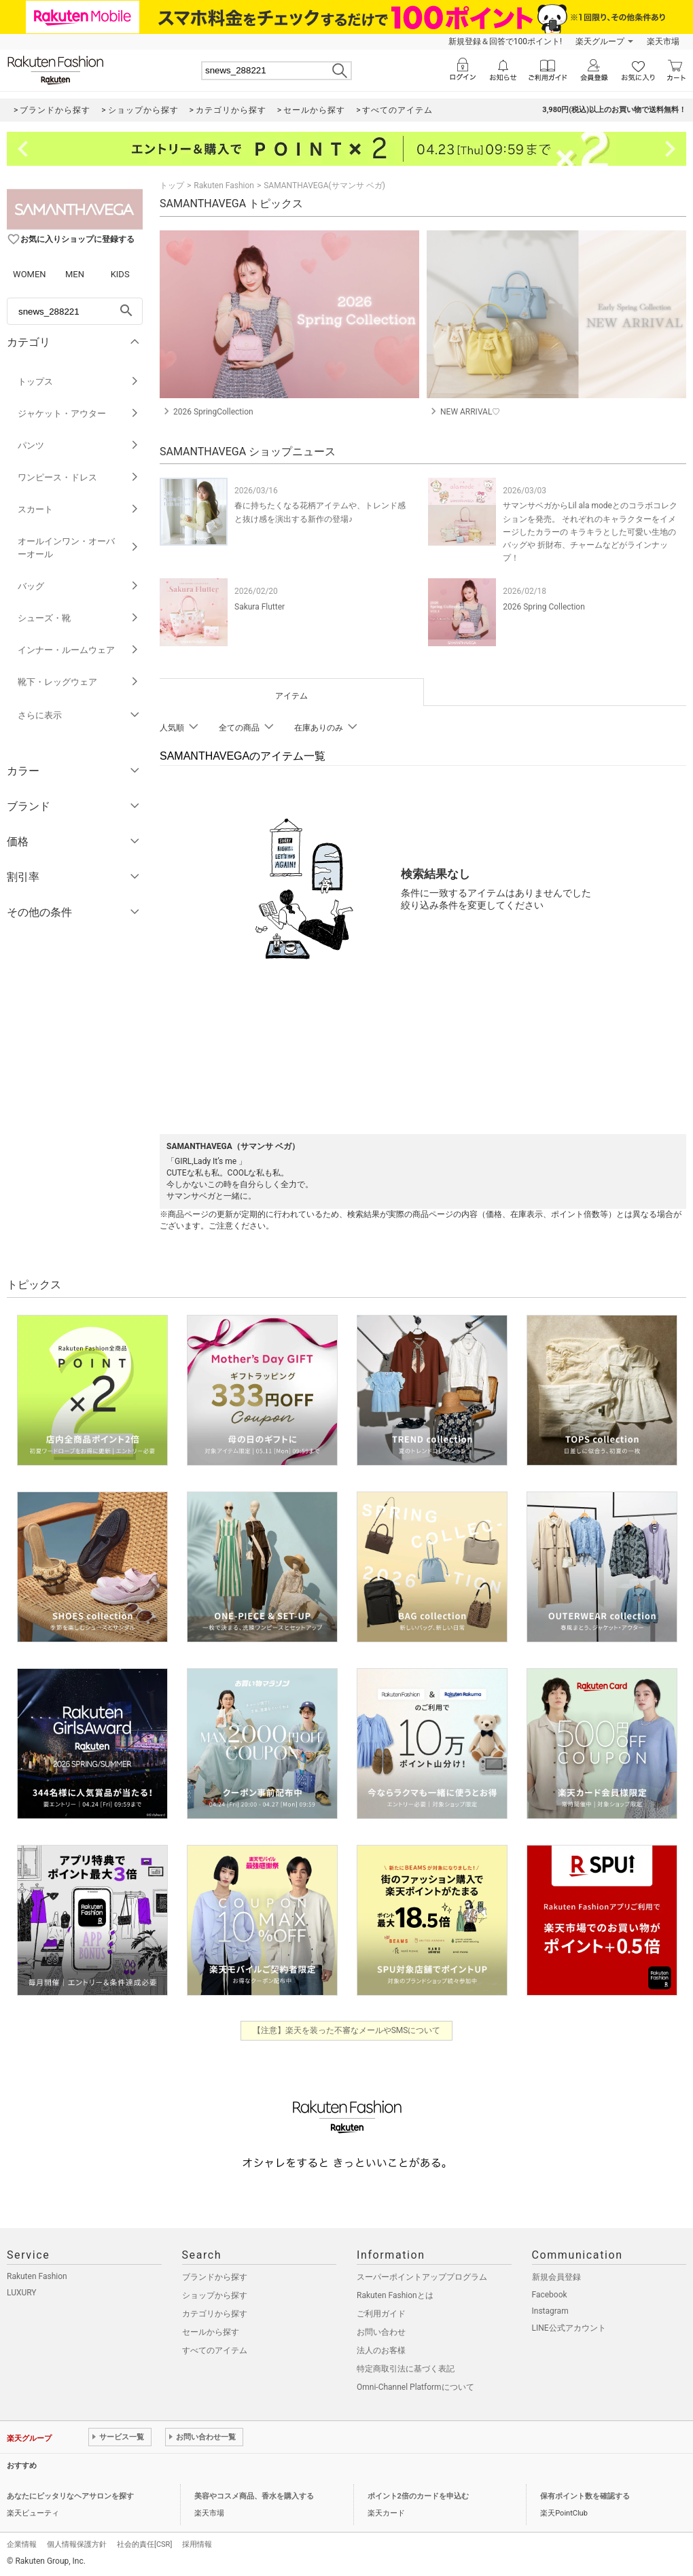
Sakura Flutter (259, 607)
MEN (74, 274)
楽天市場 (663, 41)
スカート (78, 509)
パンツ (78, 445)
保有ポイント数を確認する (585, 2496)
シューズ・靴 (78, 618)
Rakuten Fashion (224, 185)
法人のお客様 (381, 2350)
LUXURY (22, 2292)
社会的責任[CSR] (144, 2544)
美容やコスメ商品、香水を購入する (254, 2496)
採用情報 (197, 2544)
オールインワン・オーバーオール (78, 547)
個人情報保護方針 (77, 2544)
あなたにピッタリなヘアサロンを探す (70, 2496)
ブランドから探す (214, 2277)
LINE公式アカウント (569, 2328)
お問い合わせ (381, 2332)
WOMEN (29, 274)
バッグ (78, 586)
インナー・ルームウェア (78, 649)
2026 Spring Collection (544, 607)
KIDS (120, 274)
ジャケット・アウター (78, 413)
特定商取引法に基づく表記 (406, 2369)
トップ (172, 185)
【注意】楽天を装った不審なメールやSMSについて (347, 2030)
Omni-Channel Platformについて (415, 2387)
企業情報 (22, 2544)
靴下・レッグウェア (78, 681)
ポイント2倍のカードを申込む (418, 2496)
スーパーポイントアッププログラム (422, 2277)
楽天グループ (599, 41)
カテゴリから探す (214, 2313)
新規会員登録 (556, 2277)
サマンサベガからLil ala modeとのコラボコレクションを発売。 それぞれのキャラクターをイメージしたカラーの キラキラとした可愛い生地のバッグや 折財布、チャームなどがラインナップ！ (590, 532)
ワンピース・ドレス (78, 477)
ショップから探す (214, 2295)
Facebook (549, 2294)
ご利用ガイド (381, 2313)
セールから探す (210, 2332)
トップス (78, 381)
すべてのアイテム (214, 2350)
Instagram (550, 2311)
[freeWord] (75, 311)
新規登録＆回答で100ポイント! (505, 41)
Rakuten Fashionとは (395, 2295)
